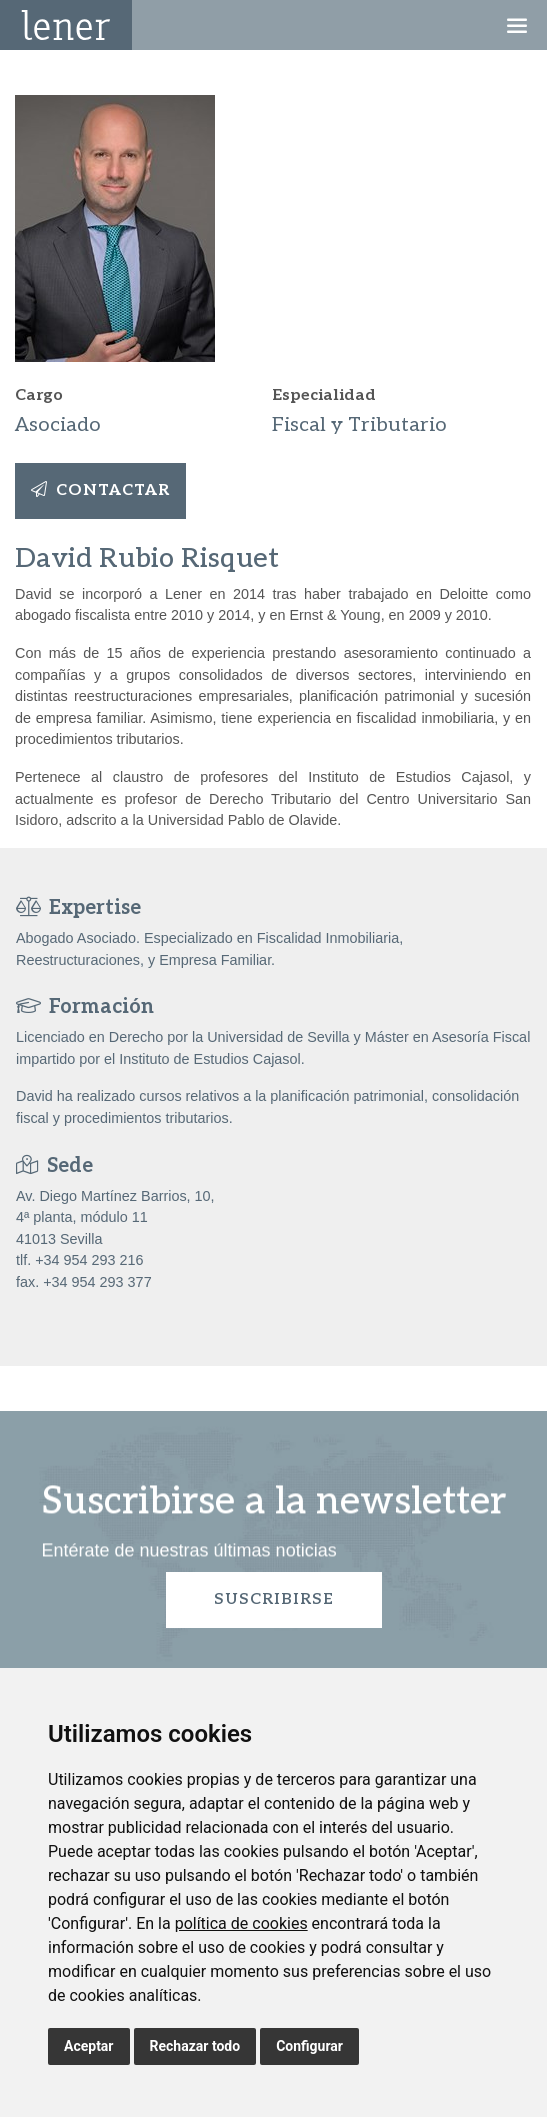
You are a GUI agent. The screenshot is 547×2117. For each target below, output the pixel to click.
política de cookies (241, 1923)
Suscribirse (274, 1599)
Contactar (100, 490)
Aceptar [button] (89, 2046)
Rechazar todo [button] (195, 2046)
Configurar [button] (309, 2046)
